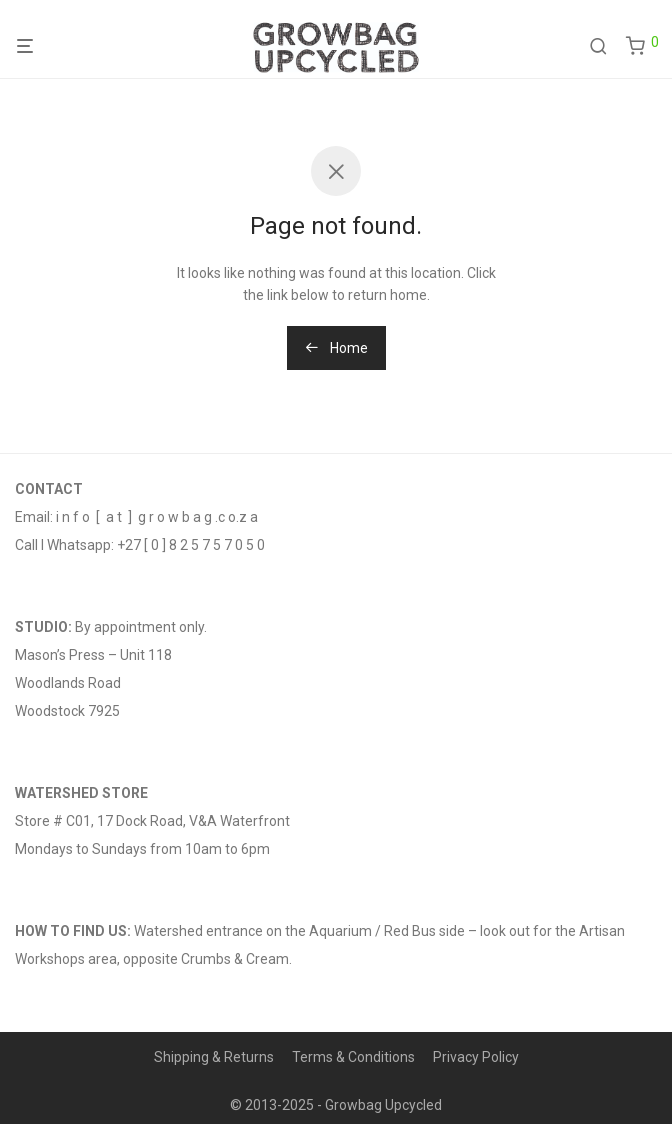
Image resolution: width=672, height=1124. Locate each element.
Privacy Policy (476, 1057)
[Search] (605, 46)
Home (336, 348)
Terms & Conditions (353, 1057)
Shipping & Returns (214, 1057)
